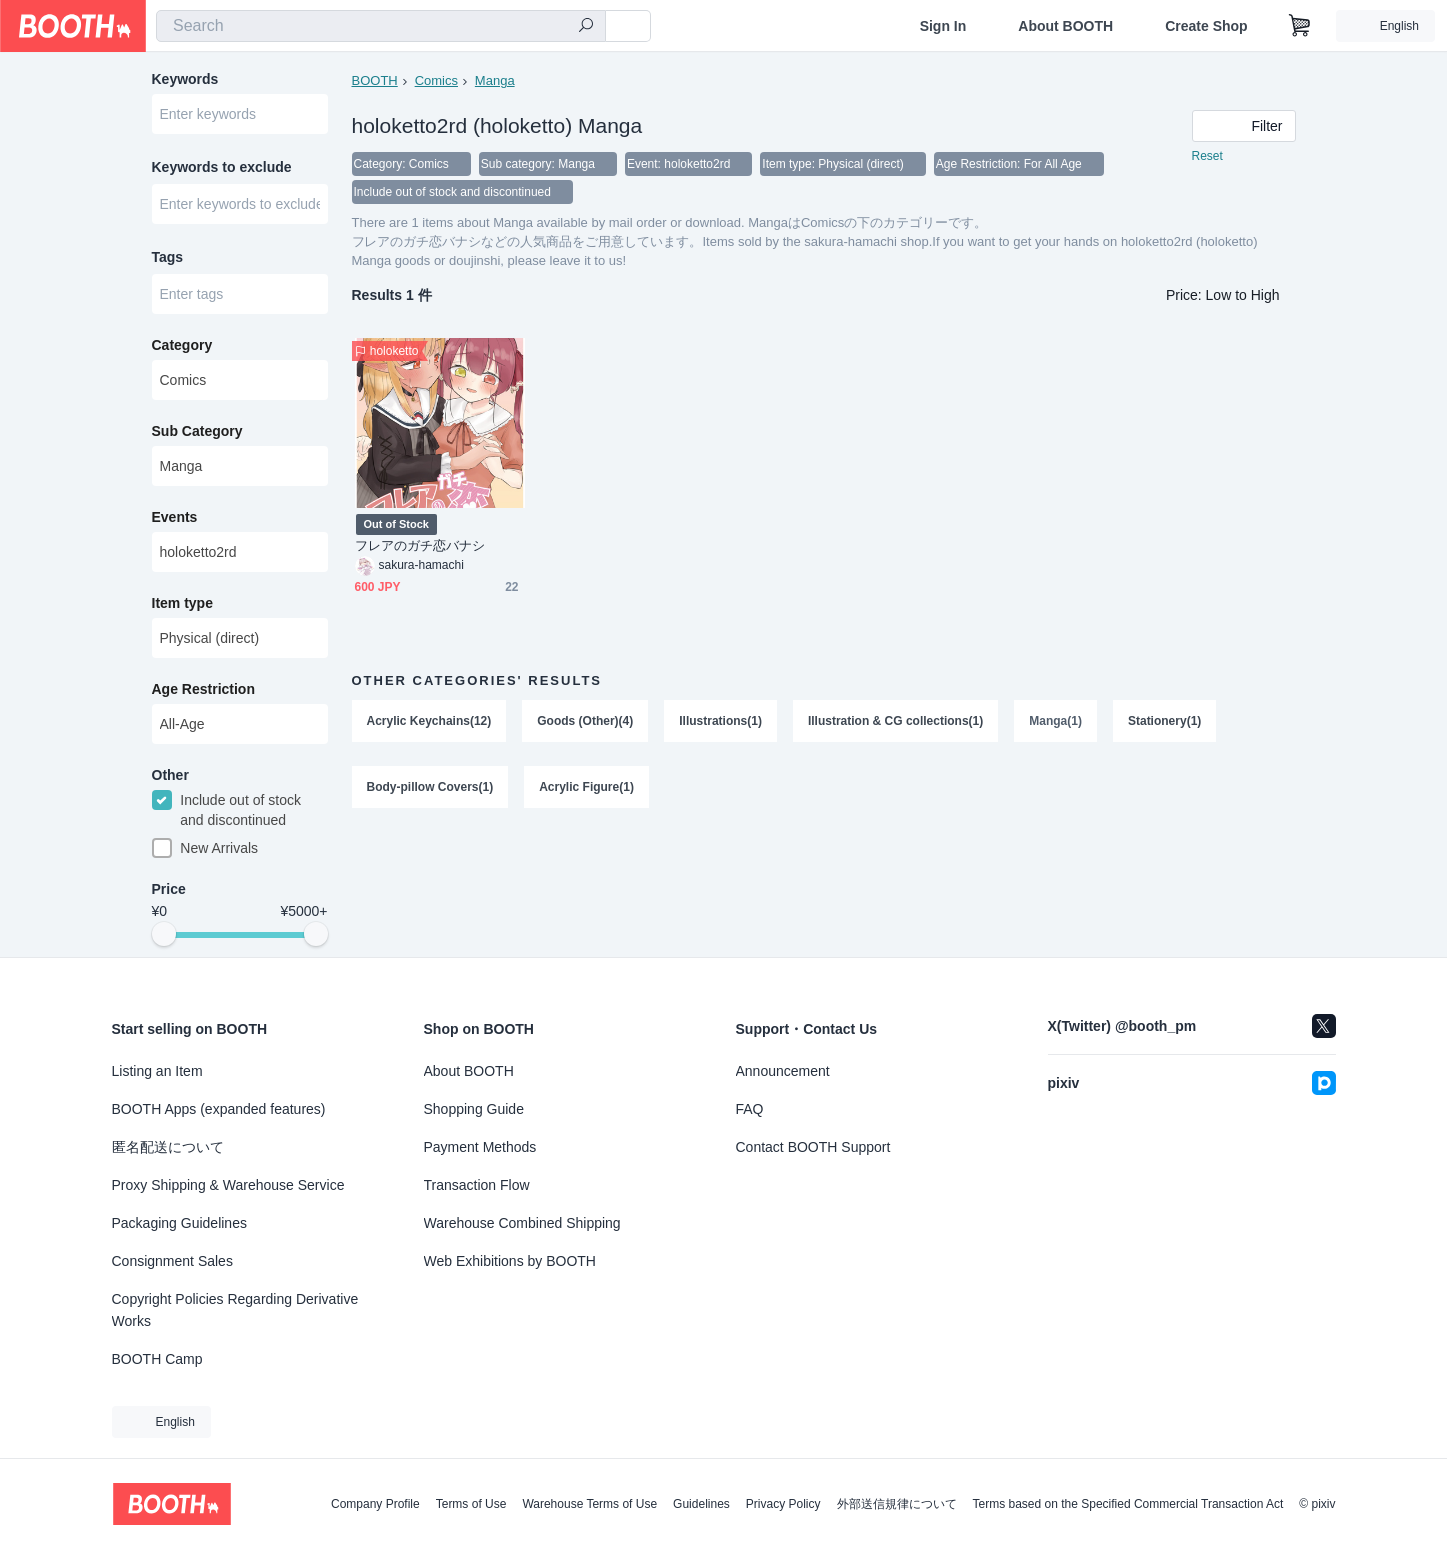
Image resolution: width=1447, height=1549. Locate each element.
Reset (1207, 156)
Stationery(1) (1164, 721)
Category (182, 345)
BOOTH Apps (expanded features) (219, 1109)
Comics (436, 80)
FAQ (750, 1109)
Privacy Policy (783, 1504)
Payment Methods (480, 1147)
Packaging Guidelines (179, 1223)
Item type (182, 603)
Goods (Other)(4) (585, 721)
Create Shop (1206, 26)
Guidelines (701, 1504)
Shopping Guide (474, 1109)
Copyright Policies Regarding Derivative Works (235, 1310)
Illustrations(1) (720, 721)
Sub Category (197, 431)
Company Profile (375, 1504)
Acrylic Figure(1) (586, 787)
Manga (495, 80)
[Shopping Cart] (1300, 26)
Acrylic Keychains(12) (429, 721)
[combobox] (381, 26)
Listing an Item (157, 1071)
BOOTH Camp (157, 1359)
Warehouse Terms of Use (589, 1504)
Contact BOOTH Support (813, 1147)
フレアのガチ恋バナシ (420, 545)
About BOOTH (1065, 26)
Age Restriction (203, 689)
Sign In (943, 26)
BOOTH (375, 80)
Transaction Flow (477, 1185)
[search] (586, 27)
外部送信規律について (897, 1504)
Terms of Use (471, 1504)
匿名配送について (168, 1147)
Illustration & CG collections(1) (895, 721)
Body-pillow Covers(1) (430, 787)
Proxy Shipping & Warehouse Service (228, 1185)
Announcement (783, 1071)
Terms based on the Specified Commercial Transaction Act (1128, 1504)
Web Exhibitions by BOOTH (510, 1261)
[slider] (164, 934)
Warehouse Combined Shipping (522, 1223)
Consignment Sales (172, 1261)
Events (175, 517)
